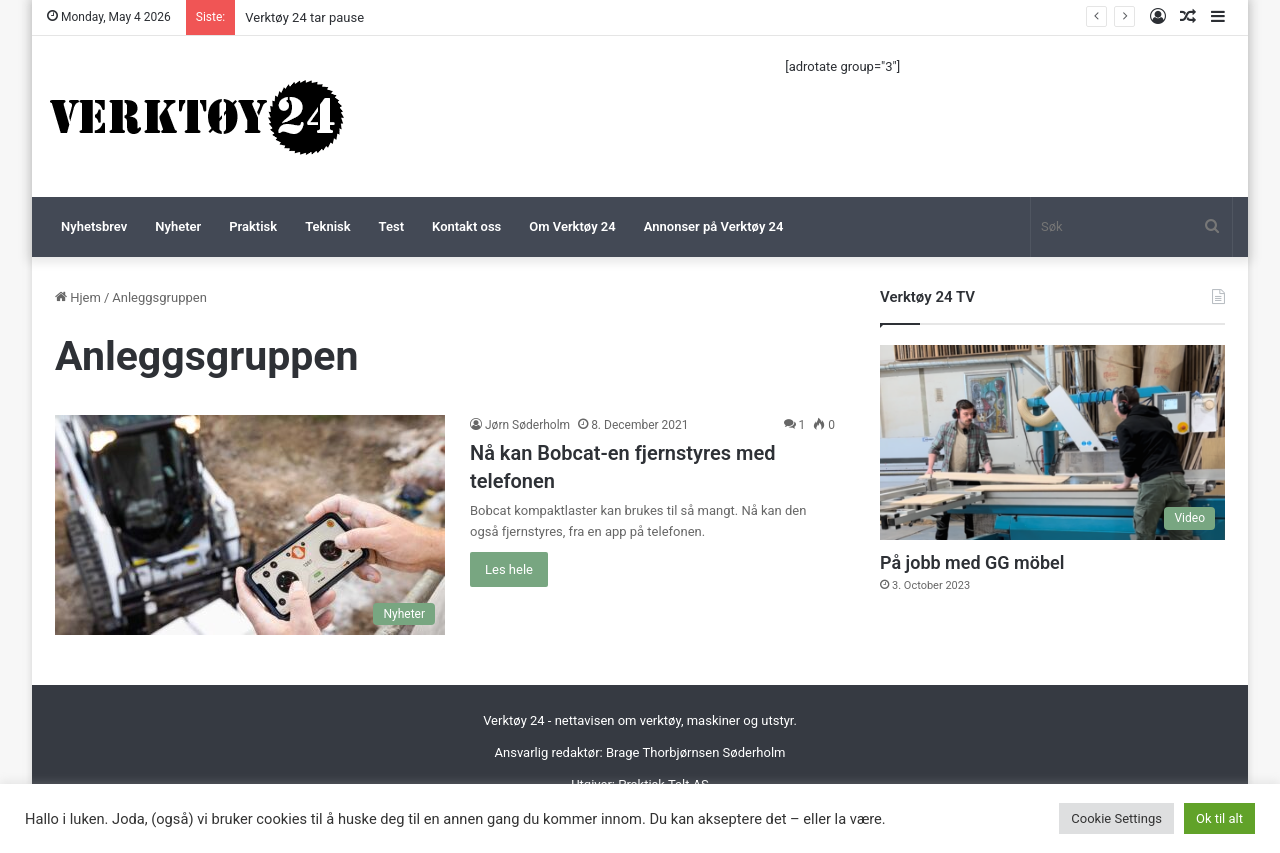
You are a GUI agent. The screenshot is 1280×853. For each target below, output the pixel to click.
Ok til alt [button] (1219, 818)
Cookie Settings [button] (1116, 818)
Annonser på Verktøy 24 (714, 226)
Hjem (78, 297)
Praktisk (253, 226)
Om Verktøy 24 (572, 226)
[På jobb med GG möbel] (1052, 442)
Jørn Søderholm (527, 425)
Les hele (509, 569)
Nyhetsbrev (94, 226)
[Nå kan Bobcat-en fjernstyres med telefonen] (250, 525)
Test (391, 226)
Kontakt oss (466, 226)
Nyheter (178, 226)
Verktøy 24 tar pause (304, 17)
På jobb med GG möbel (972, 562)
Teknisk (327, 226)
